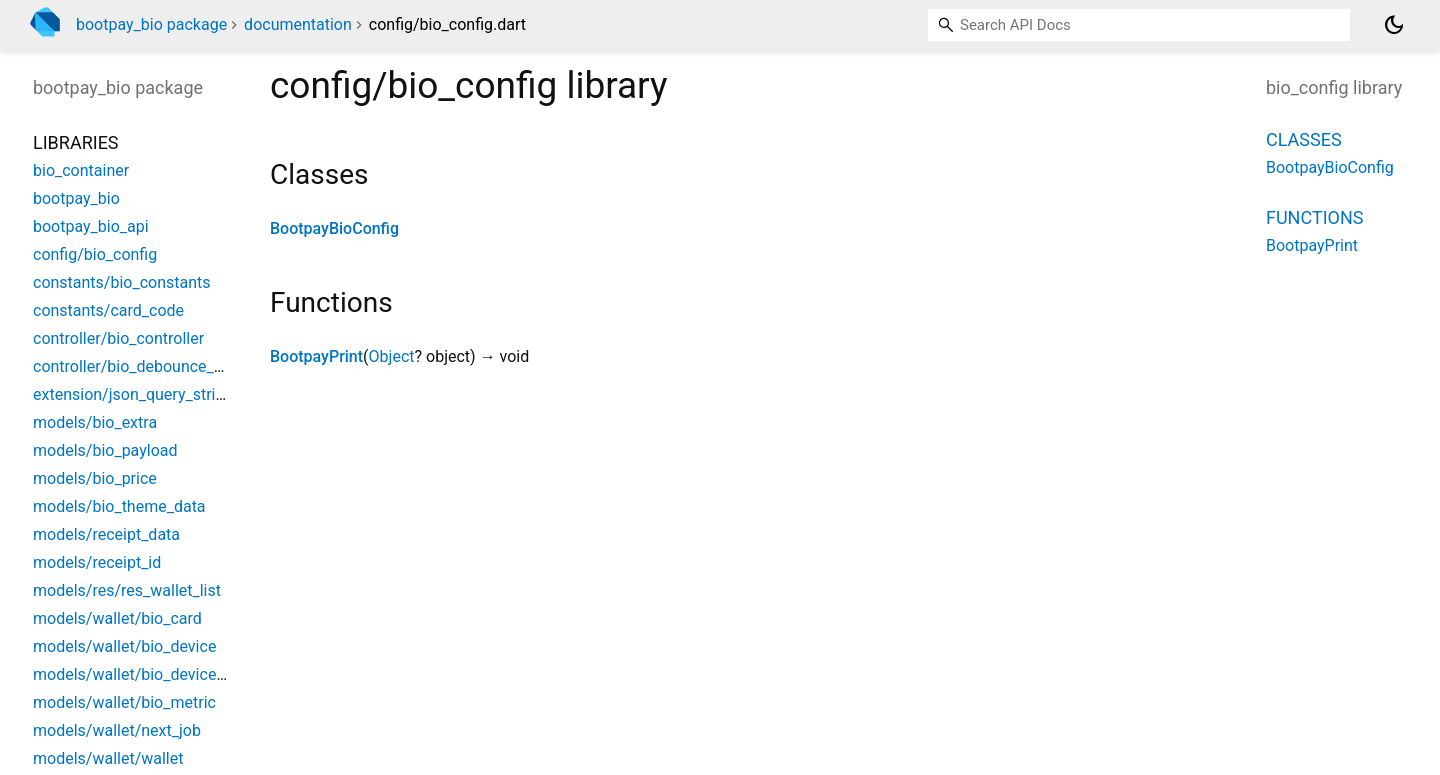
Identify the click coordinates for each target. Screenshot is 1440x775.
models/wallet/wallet (108, 758)
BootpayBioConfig (334, 228)
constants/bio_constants (122, 282)
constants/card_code (108, 310)
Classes (1304, 139)
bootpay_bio (76, 198)
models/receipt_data (106, 534)
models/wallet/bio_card (117, 618)
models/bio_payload (105, 450)
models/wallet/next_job (117, 730)
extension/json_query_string (133, 394)
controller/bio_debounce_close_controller (180, 366)
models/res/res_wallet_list (127, 590)
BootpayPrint (316, 356)
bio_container (81, 170)
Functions (1314, 217)
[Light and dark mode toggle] (1394, 25)
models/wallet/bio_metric (124, 702)
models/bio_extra (95, 422)
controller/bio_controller (118, 338)
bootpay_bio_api (91, 226)
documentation (298, 24)
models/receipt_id (97, 562)
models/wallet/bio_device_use (141, 674)
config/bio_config (95, 254)
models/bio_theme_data (119, 506)
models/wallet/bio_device (124, 646)
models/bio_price (95, 478)
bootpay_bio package (151, 24)
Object (392, 356)
